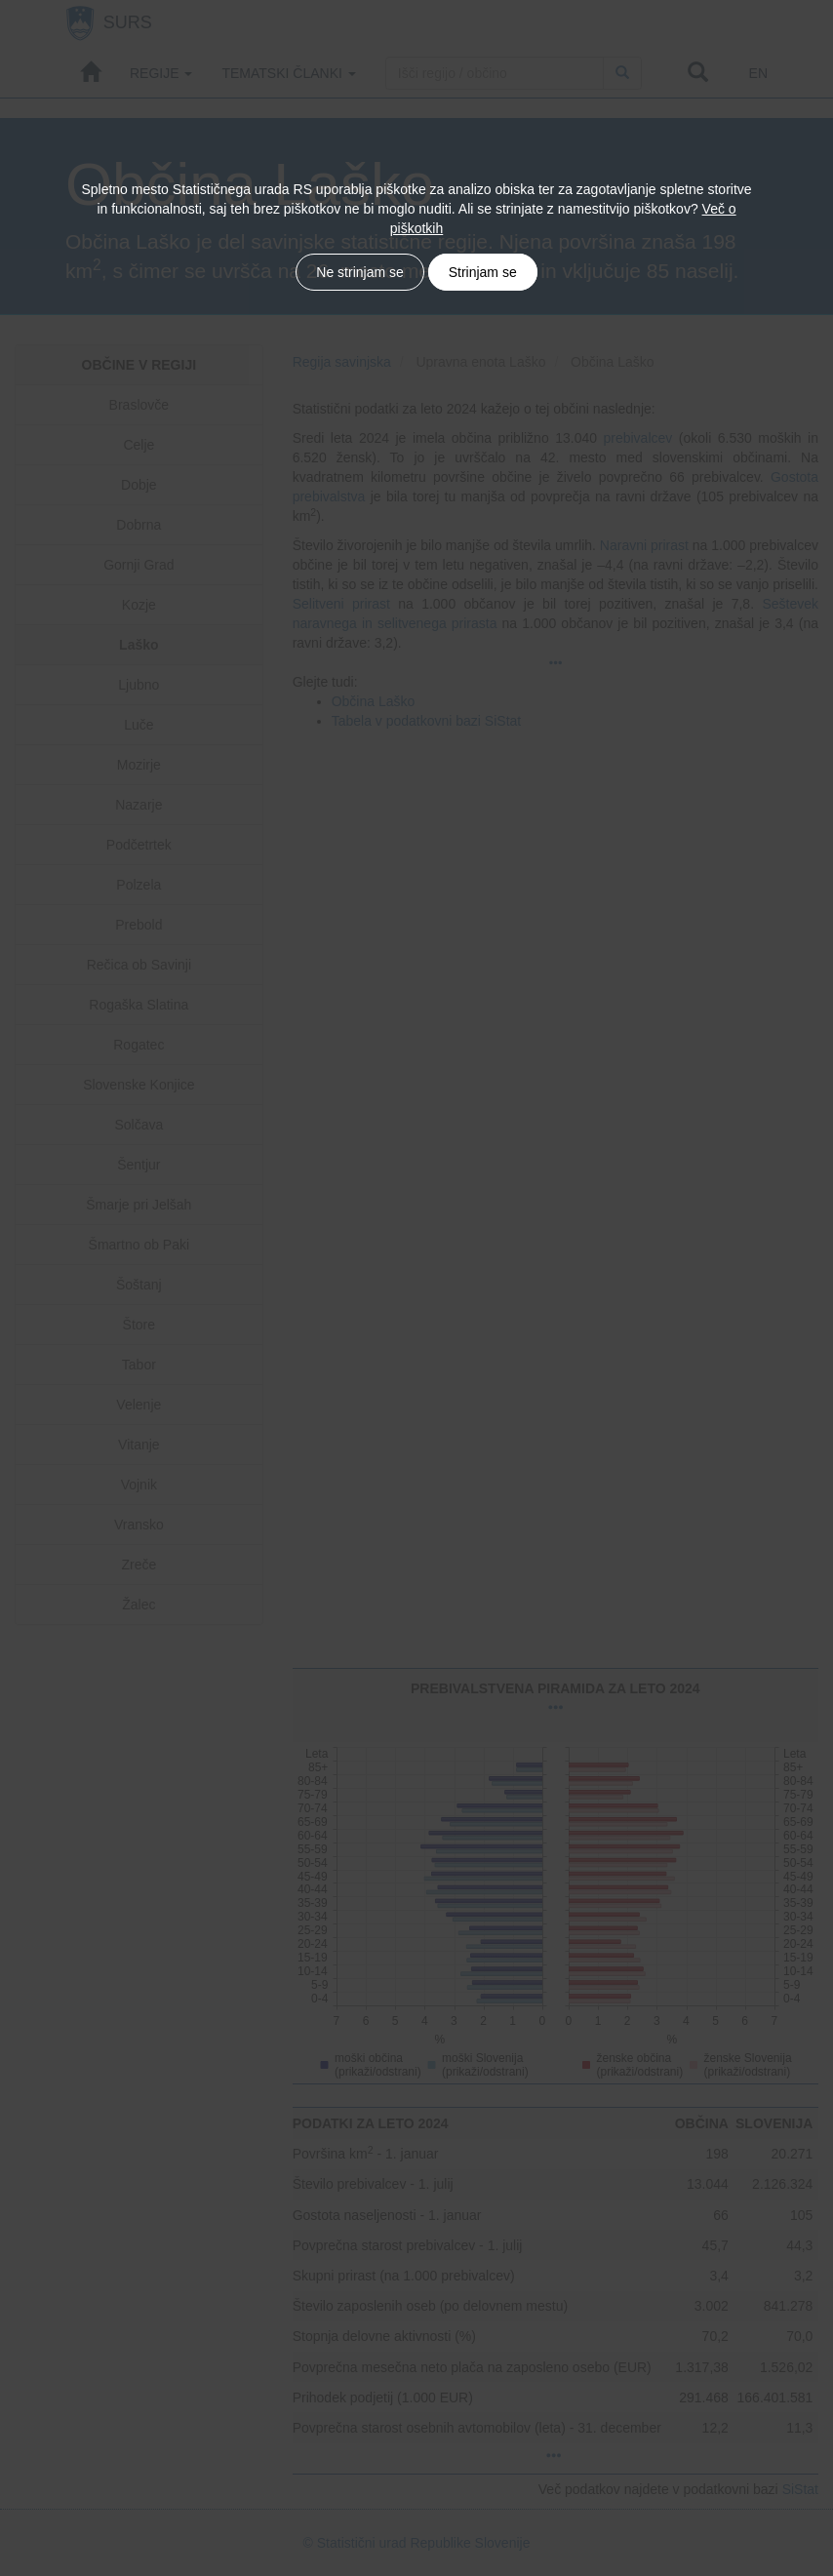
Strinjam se (483, 272)
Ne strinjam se (359, 272)
